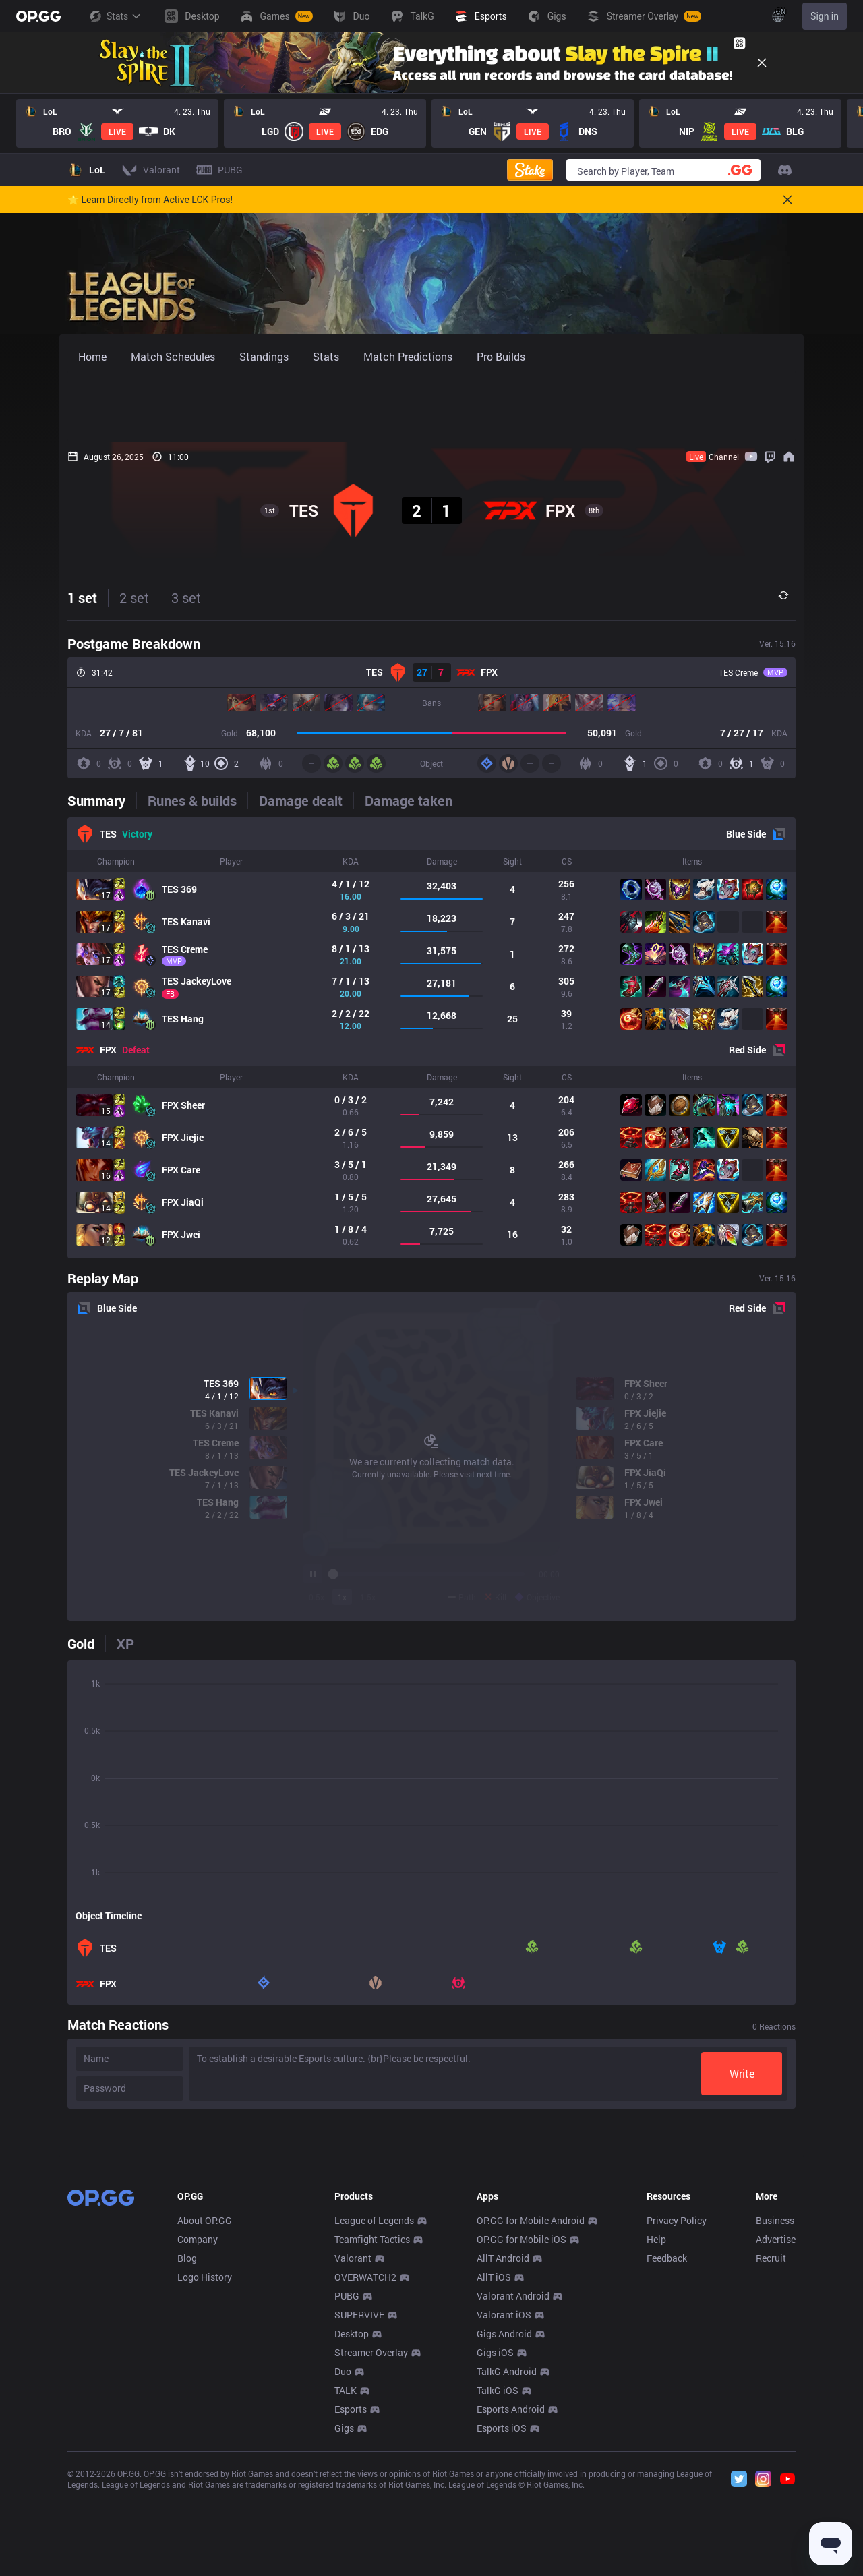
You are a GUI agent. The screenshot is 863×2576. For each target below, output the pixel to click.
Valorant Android (513, 2495)
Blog (187, 2457)
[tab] (101, 800)
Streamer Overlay (371, 2552)
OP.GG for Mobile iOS (521, 2438)
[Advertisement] (431, 406)
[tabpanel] (431, 1038)
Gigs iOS (495, 2552)
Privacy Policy (677, 2419)
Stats (115, 16)
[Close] (762, 63)
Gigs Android (504, 2533)
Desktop (351, 2533)
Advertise (776, 2438)
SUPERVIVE (359, 2514)
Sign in (824, 16)
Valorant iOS (504, 2514)
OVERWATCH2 (365, 2476)
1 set (82, 597)
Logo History (204, 2476)
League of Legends (374, 2419)
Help (656, 2438)
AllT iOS (494, 2476)
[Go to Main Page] (38, 16)
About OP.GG (204, 2419)
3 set (186, 597)
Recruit (771, 2457)
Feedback (667, 2457)
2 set (134, 597)
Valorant (352, 2457)
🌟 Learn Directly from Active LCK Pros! (150, 199)
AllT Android (503, 2457)
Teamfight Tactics (372, 2438)
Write (742, 2073)
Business (775, 2419)
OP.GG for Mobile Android (531, 2419)
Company (197, 2438)
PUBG (346, 2495)
